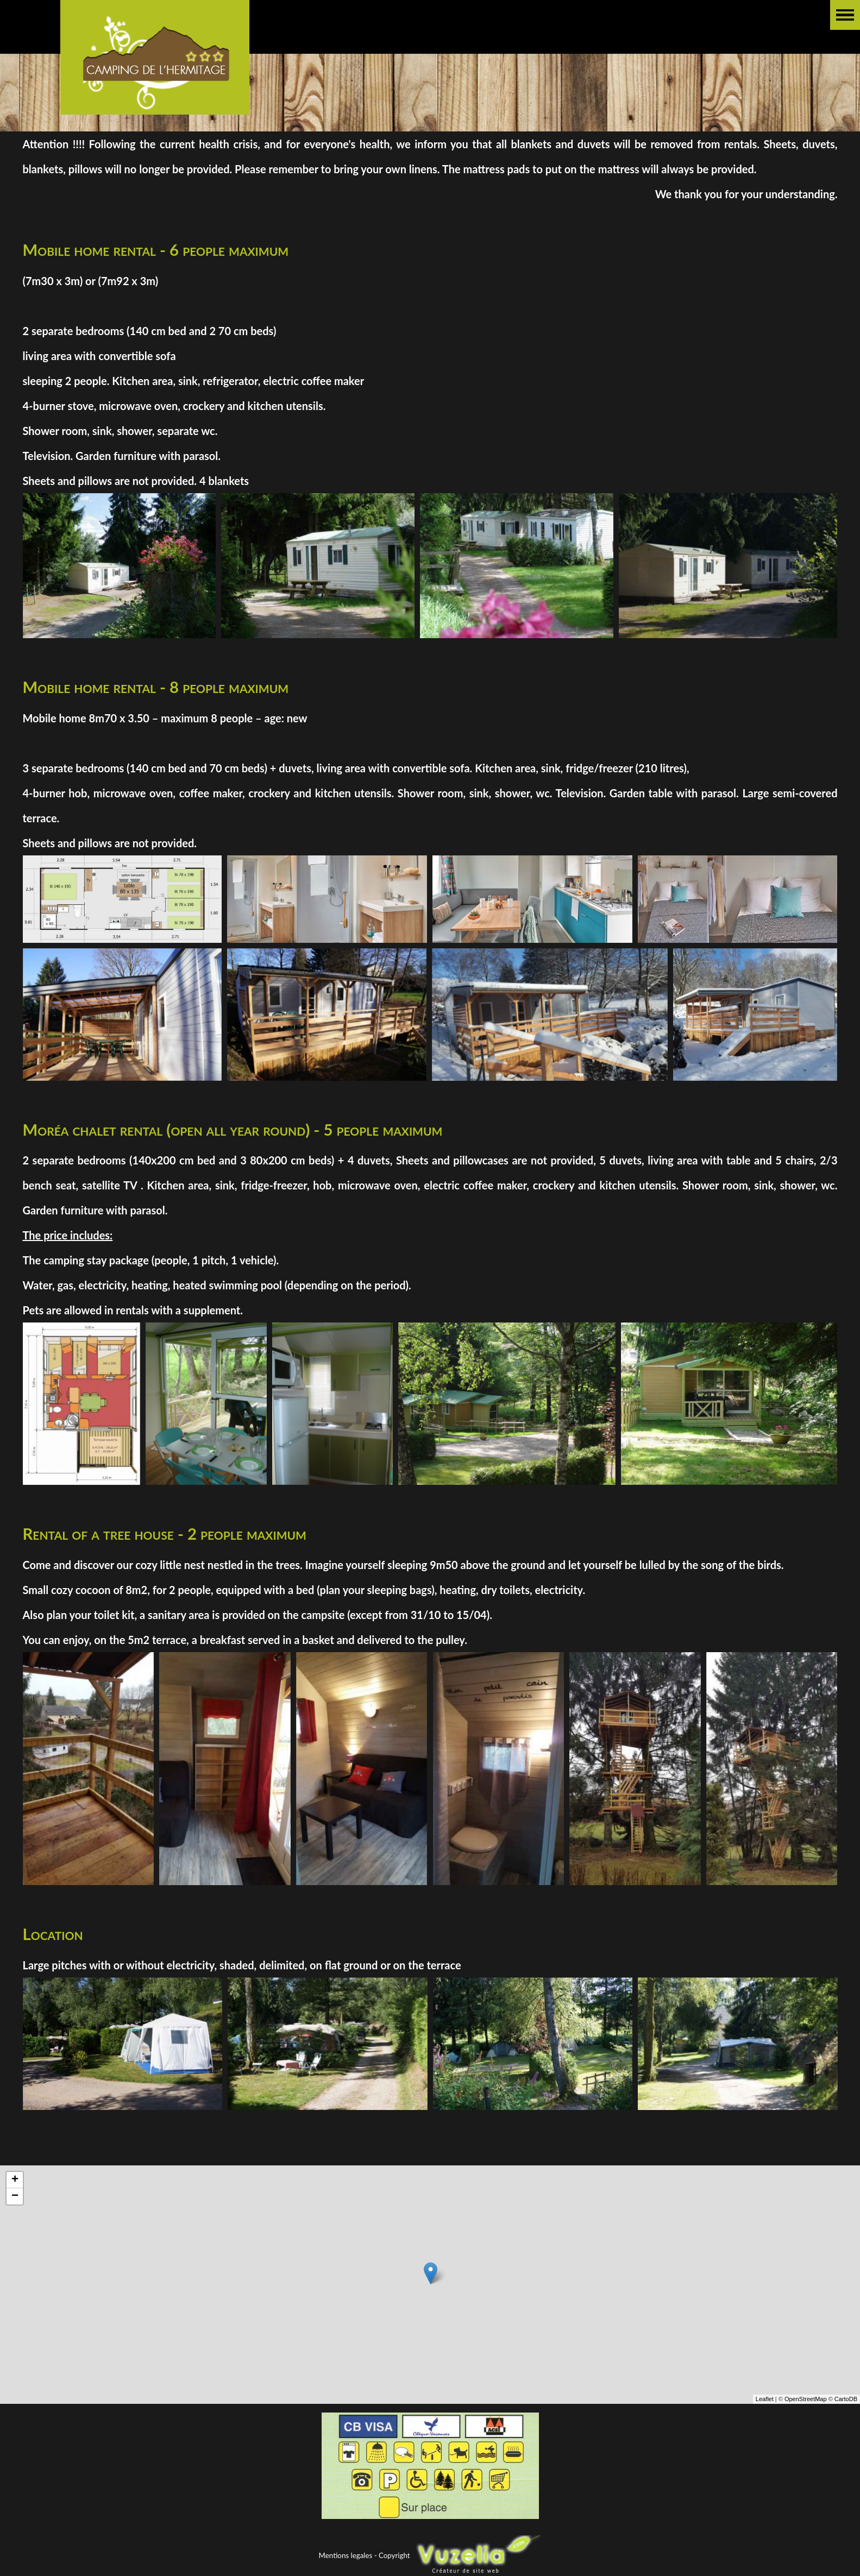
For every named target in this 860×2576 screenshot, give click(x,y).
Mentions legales (346, 2555)
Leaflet (765, 2399)
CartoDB (845, 2399)
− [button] (14, 2196)
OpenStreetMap (805, 2399)
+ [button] (14, 2180)
